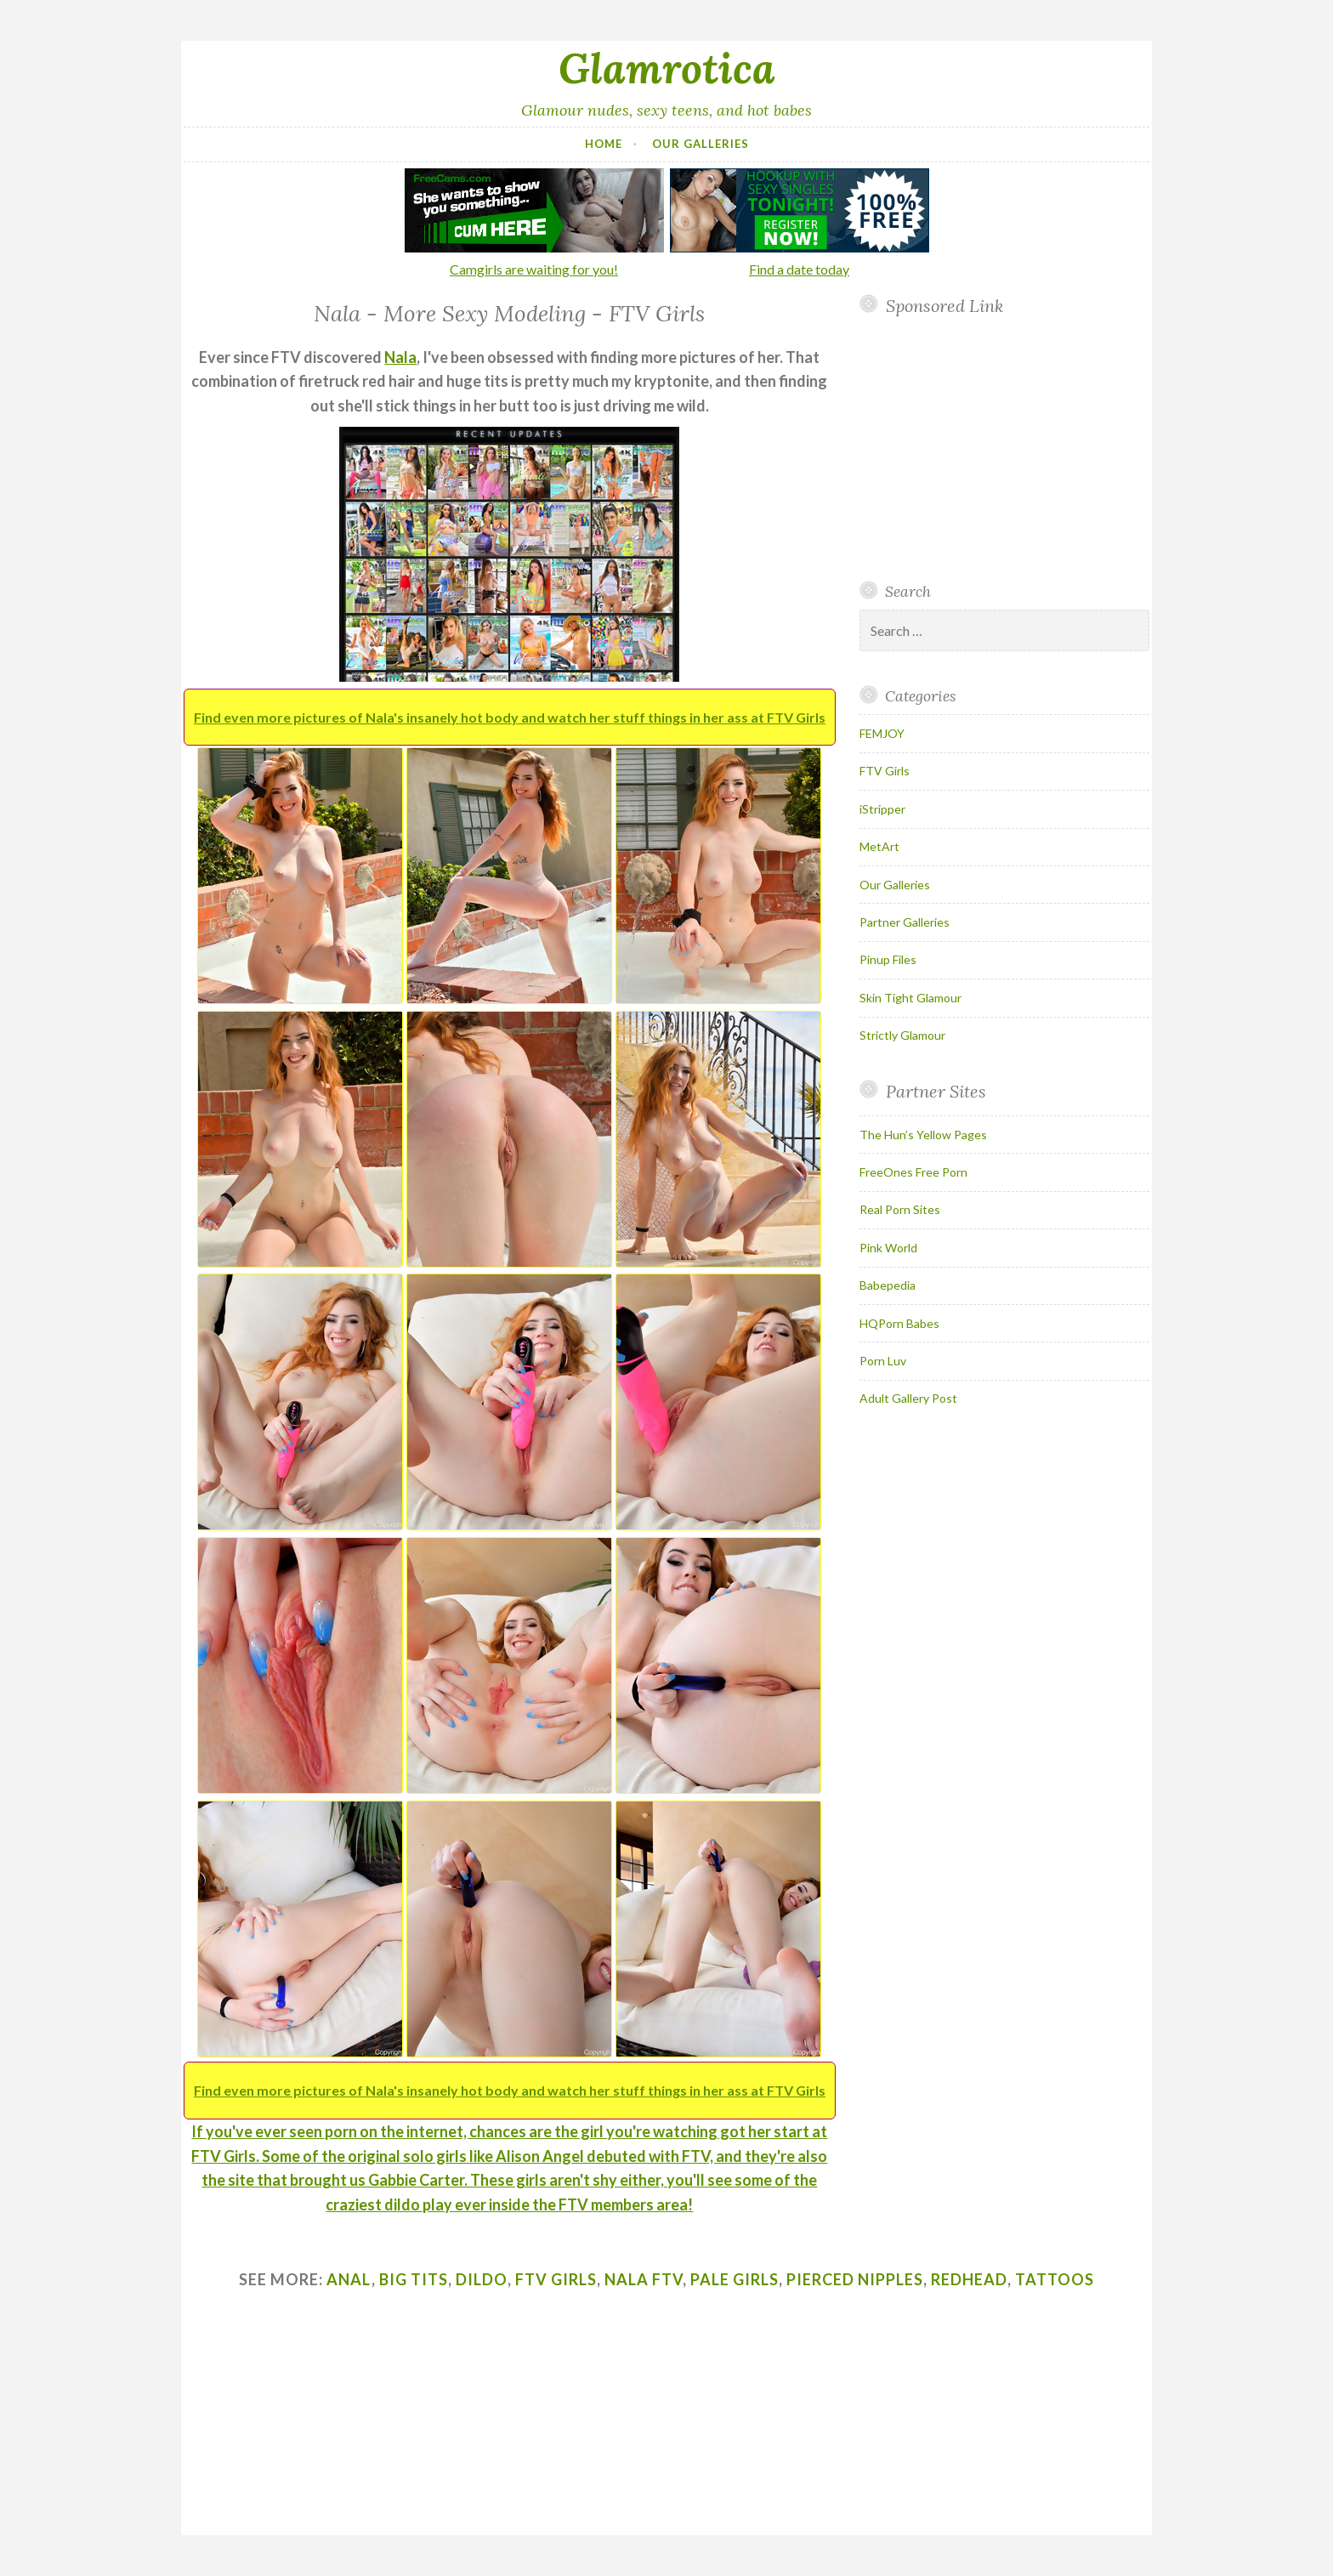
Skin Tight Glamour (910, 997)
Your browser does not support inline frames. (997, 448)
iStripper (882, 809)
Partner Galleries (904, 922)
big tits (413, 2279)
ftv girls (556, 2279)
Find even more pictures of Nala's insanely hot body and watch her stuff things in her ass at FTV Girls (509, 717)
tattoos (1054, 2279)
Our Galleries (700, 143)
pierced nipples (854, 2279)
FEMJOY (882, 733)
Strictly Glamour (902, 1035)
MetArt (879, 846)
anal (349, 2279)
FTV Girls (884, 770)
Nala (400, 357)
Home (603, 143)
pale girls (734, 2279)
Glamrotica (667, 68)
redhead (969, 2279)
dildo (482, 2279)
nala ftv (643, 2279)
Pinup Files (887, 959)
